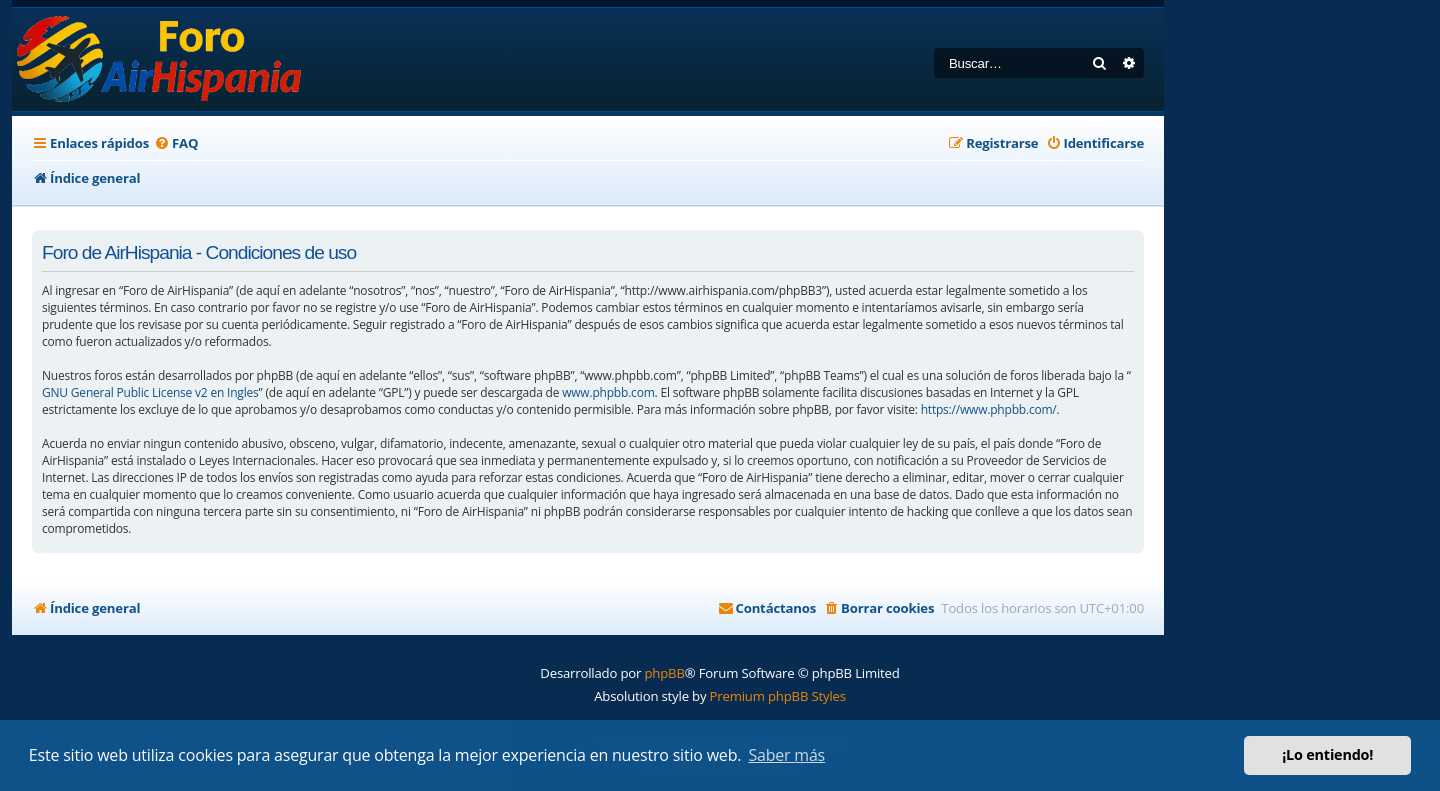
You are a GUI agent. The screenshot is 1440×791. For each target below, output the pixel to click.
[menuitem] (176, 143)
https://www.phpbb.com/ (989, 409)
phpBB (664, 673)
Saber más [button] (786, 755)
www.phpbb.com (608, 392)
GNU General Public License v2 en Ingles (150, 392)
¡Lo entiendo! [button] (1327, 754)
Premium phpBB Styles (778, 696)
